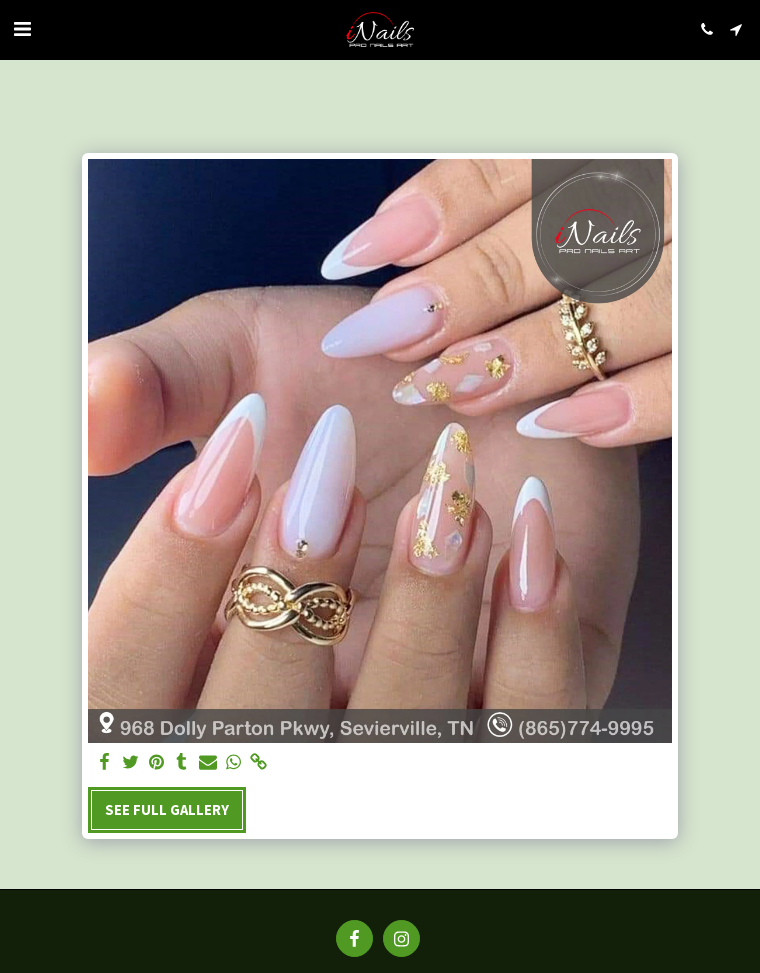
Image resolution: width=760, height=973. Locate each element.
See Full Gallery (167, 810)
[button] (22, 28)
